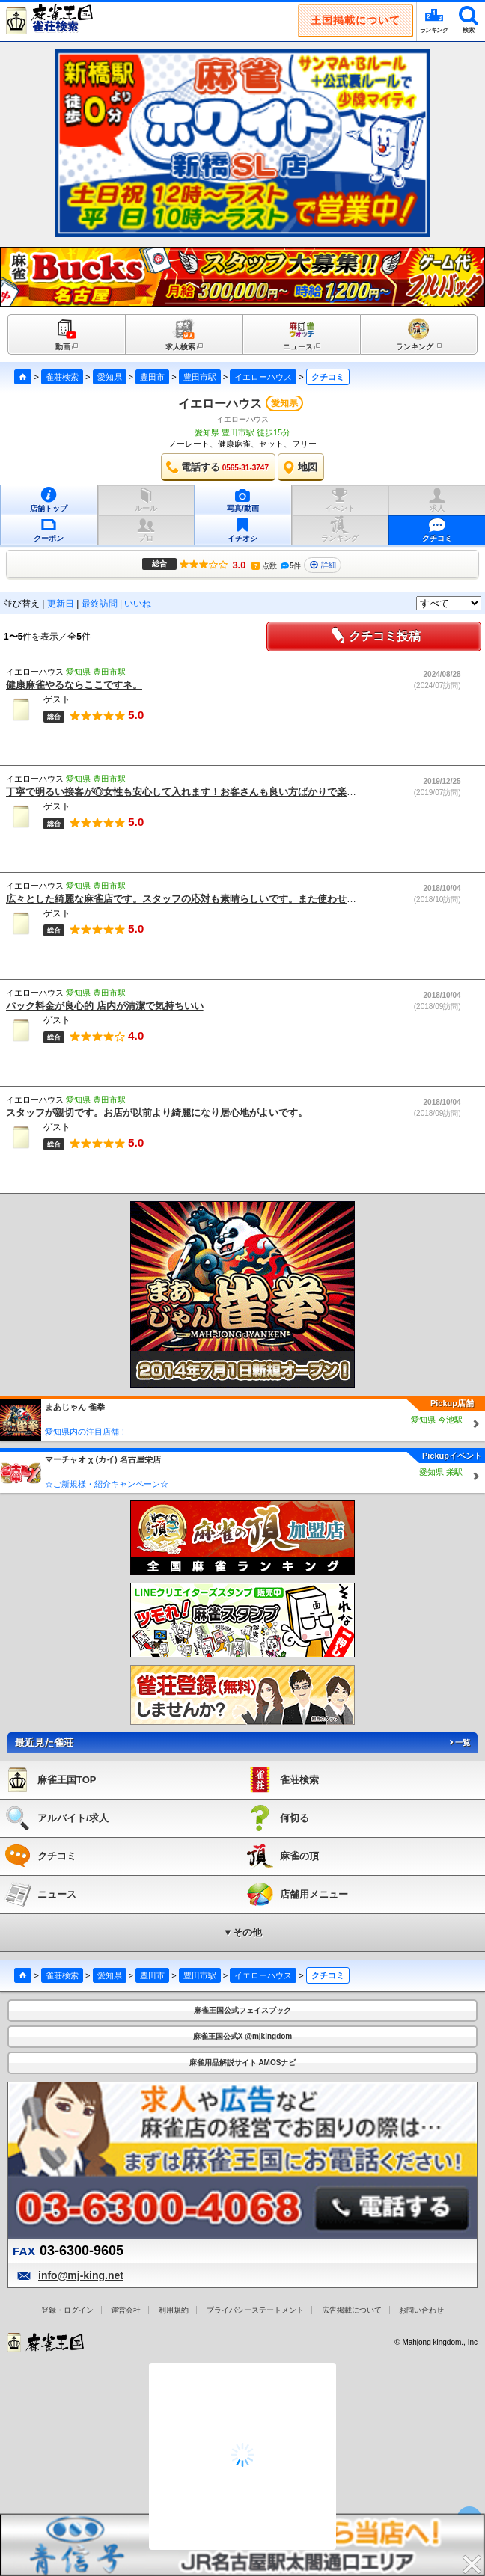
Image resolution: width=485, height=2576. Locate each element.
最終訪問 (100, 603)
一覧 (459, 1742)
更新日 (60, 603)
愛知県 (109, 376)
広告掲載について (352, 2310)
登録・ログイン (67, 2310)
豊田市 (152, 376)
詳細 (322, 565)
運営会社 (126, 2310)
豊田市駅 (199, 376)
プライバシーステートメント (255, 2310)
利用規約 (174, 2310)
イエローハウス (263, 376)
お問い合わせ (421, 2310)
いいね (137, 603)
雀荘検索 (62, 376)
